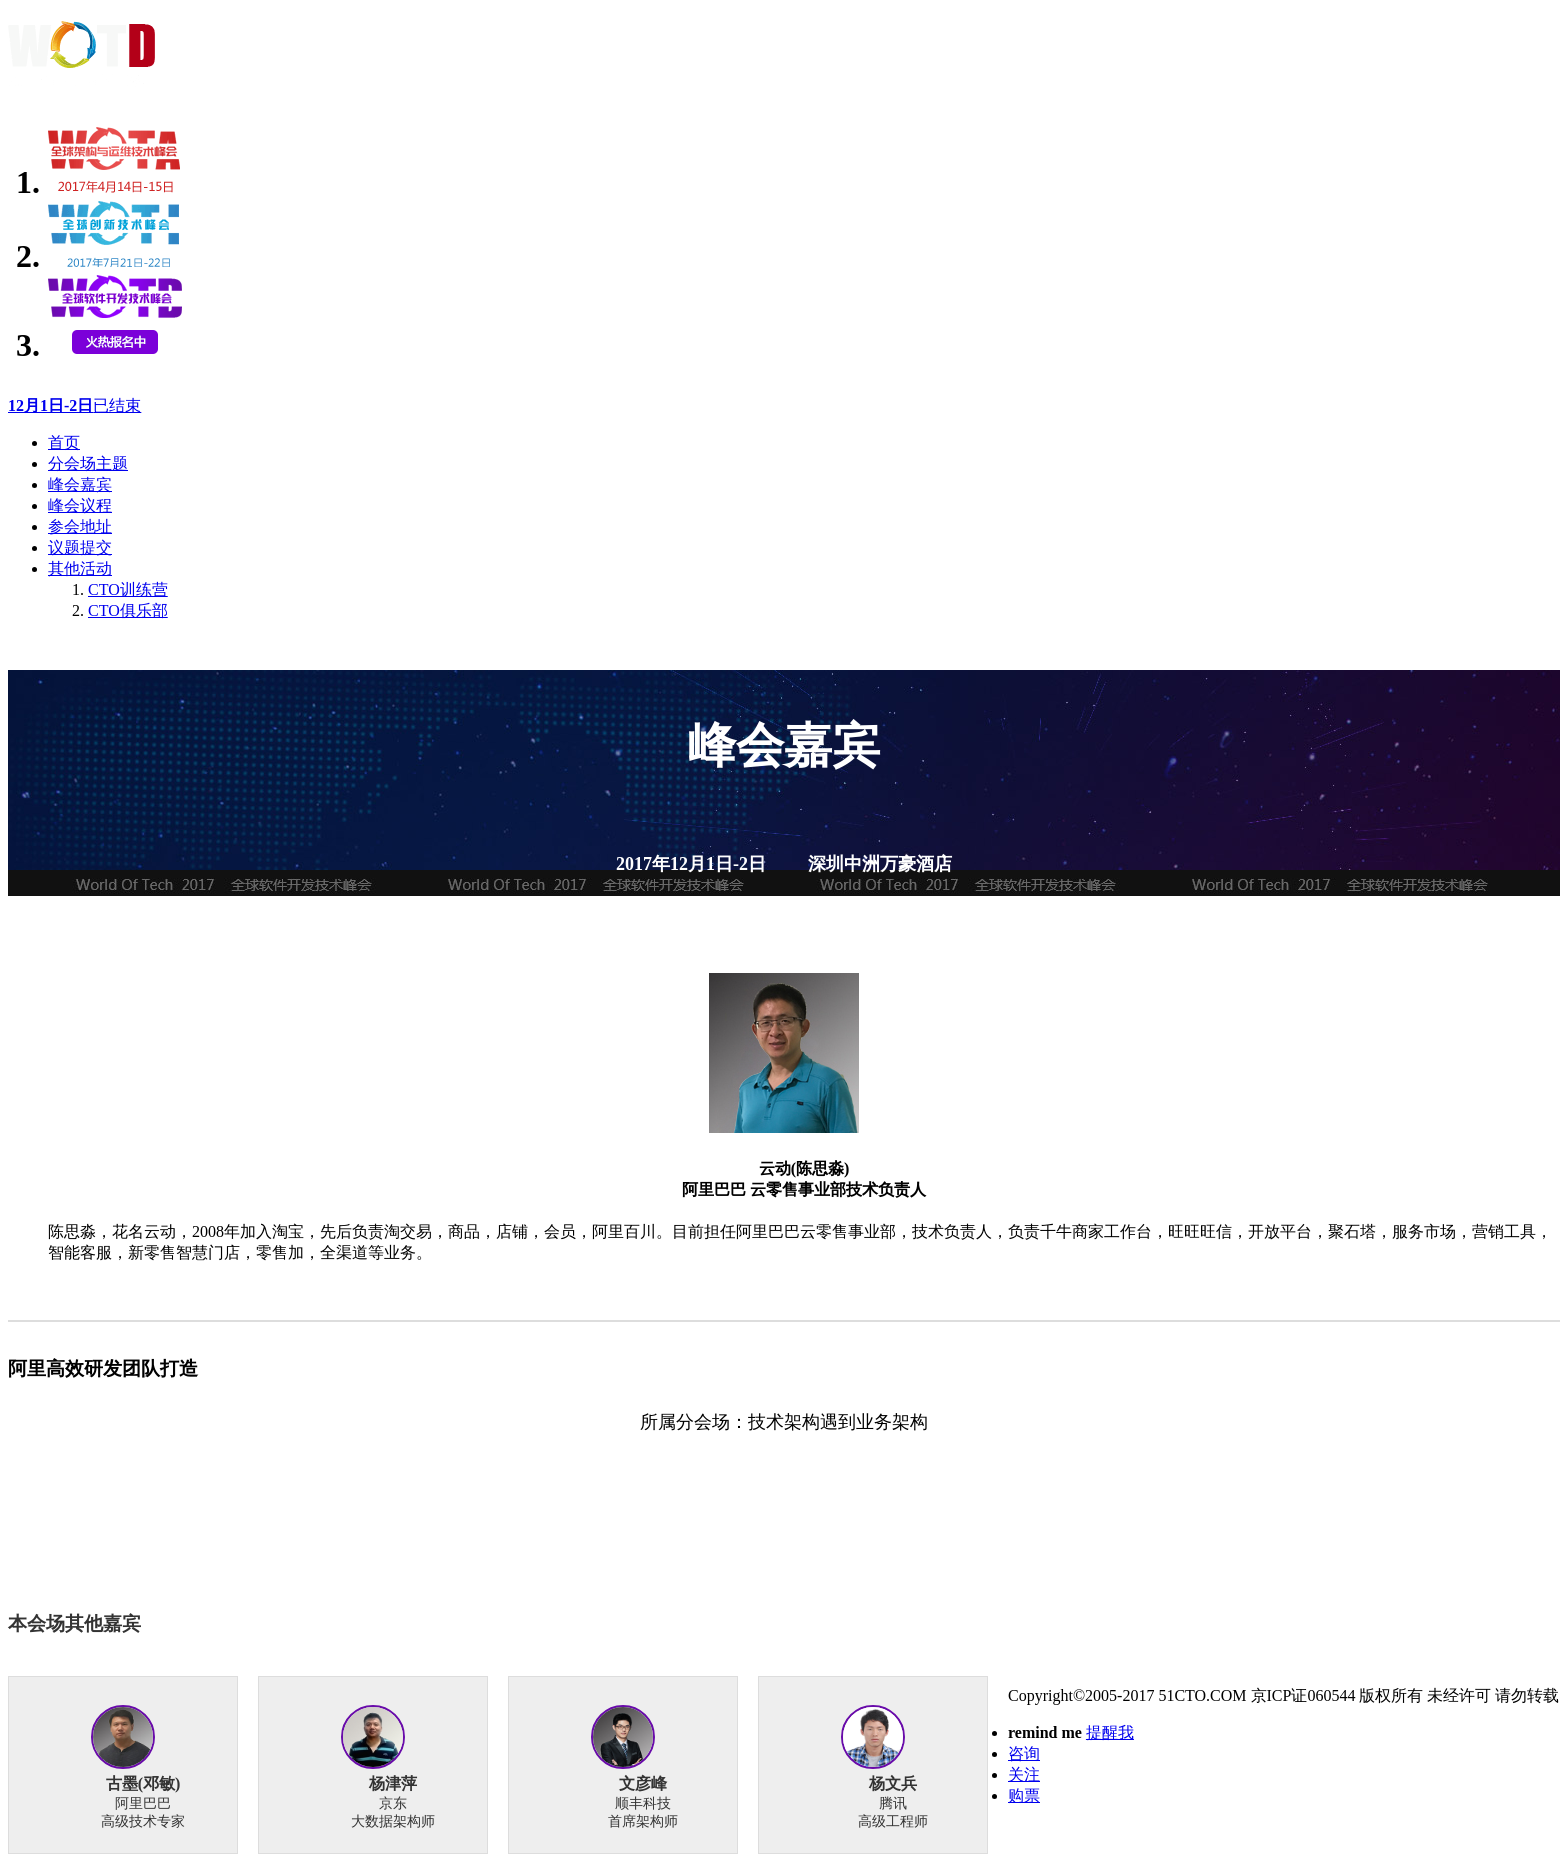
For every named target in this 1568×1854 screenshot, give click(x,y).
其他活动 (80, 568)
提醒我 (1110, 1732)
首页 (64, 442)
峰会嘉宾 (80, 484)
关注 (1024, 1774)
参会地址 (80, 526)
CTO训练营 (128, 589)
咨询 (1024, 1753)
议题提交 (80, 547)
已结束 (74, 405)
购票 (1024, 1795)
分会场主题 (88, 463)
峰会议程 (80, 505)
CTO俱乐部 (128, 610)
